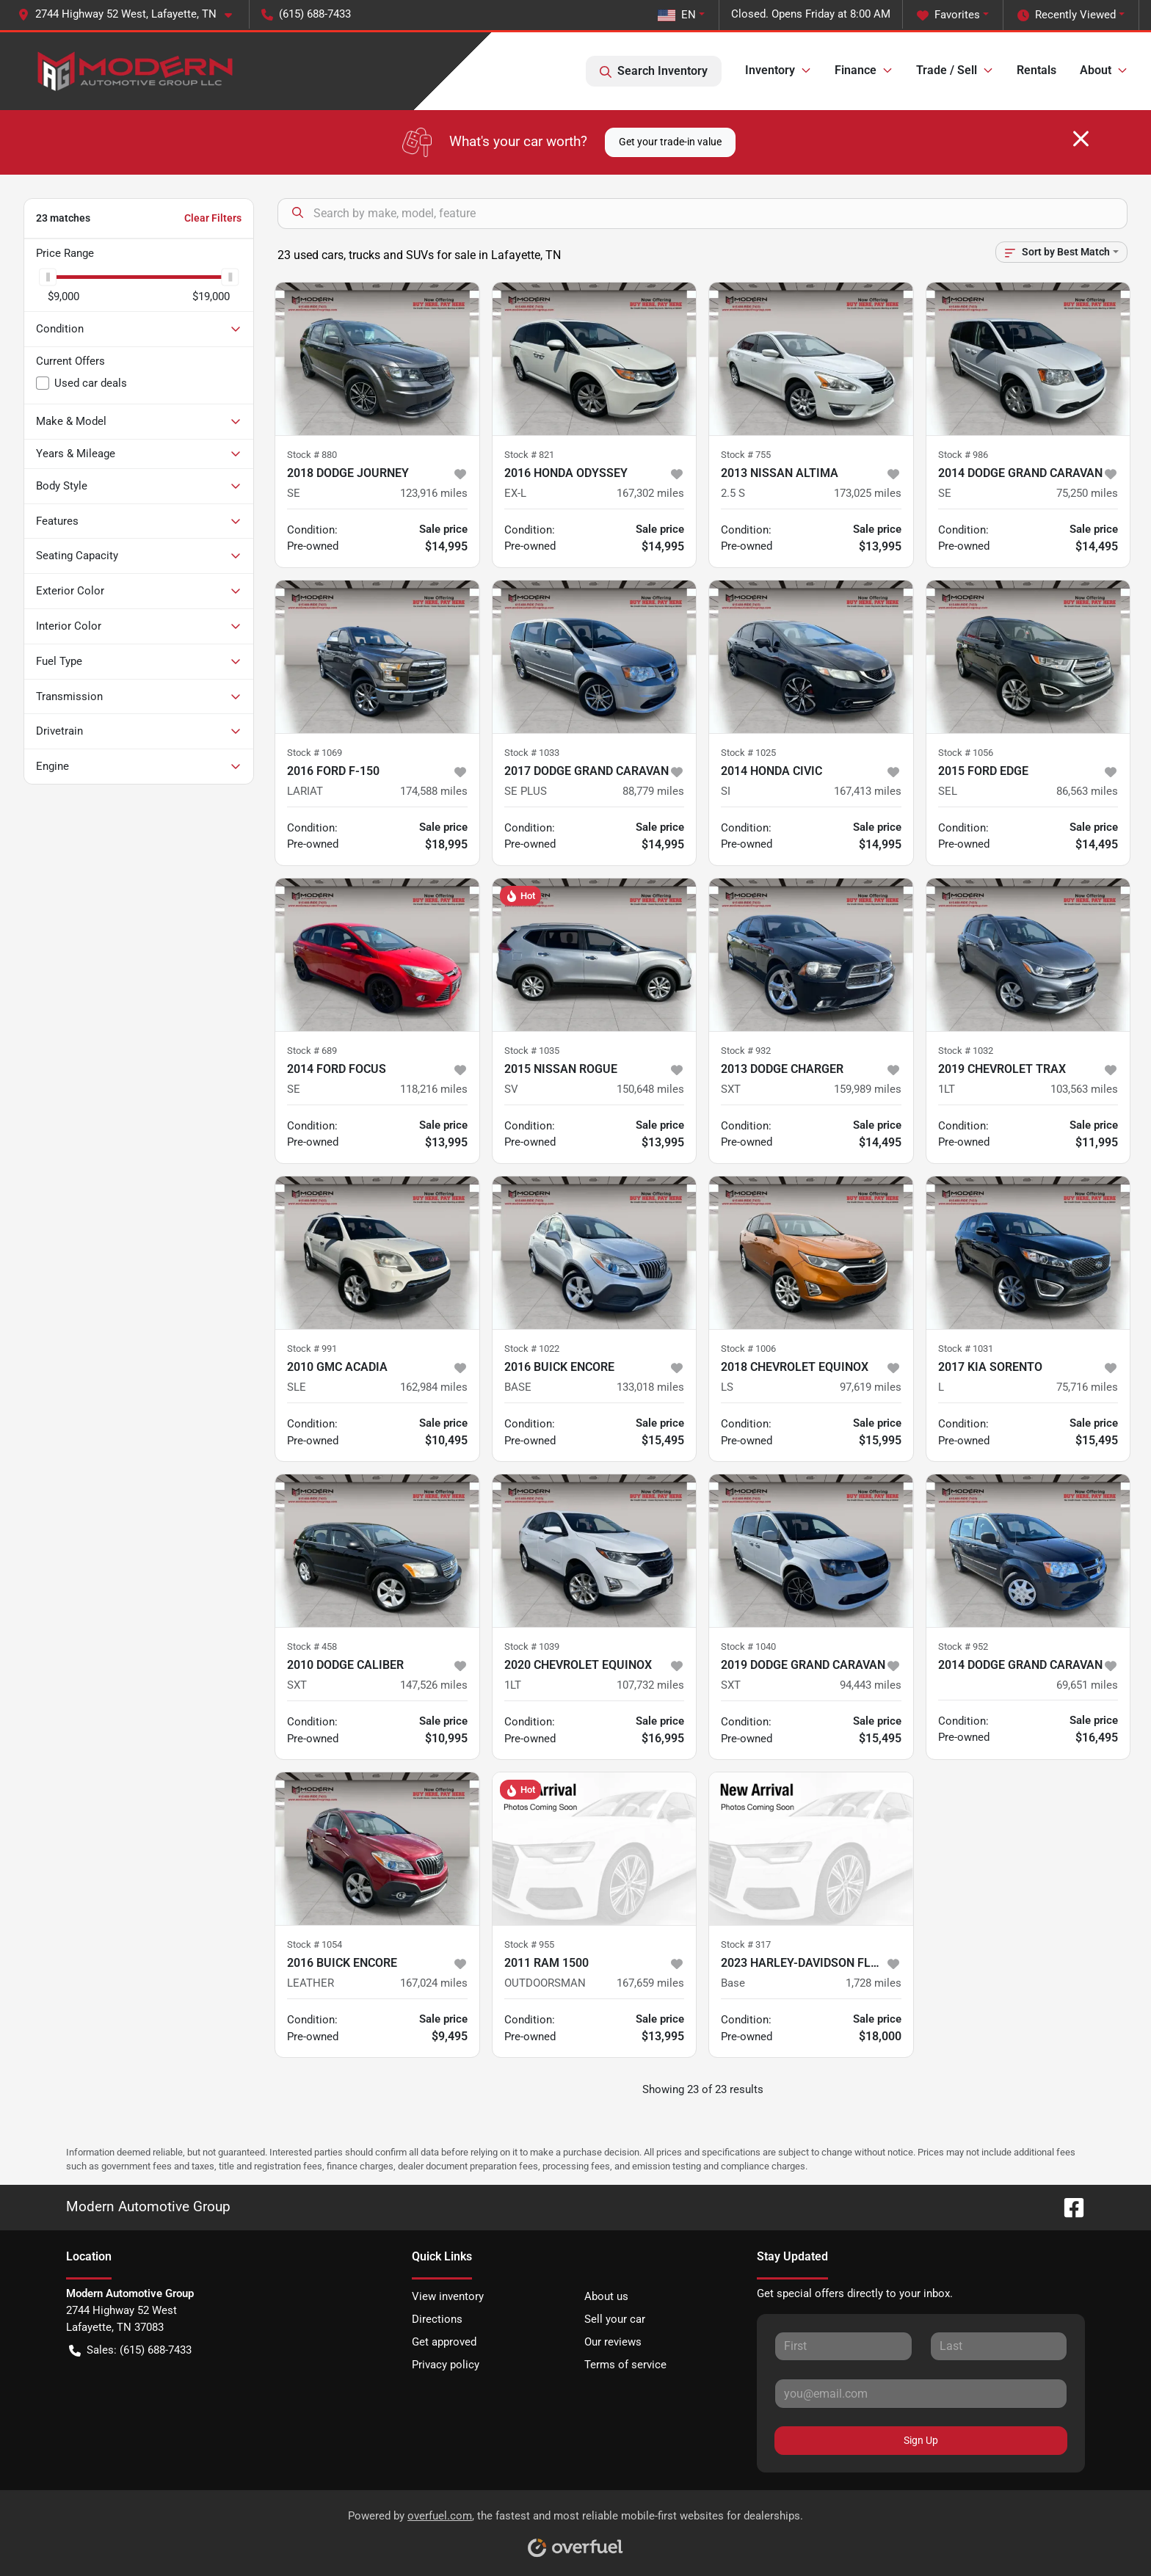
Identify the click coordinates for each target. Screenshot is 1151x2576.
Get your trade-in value (670, 142)
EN (677, 14)
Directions (437, 2319)
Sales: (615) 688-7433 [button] (130, 2350)
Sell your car (614, 2319)
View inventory (448, 2296)
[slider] (48, 276)
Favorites (948, 15)
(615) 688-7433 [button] (306, 14)
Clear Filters (213, 218)
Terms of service (625, 2364)
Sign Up (921, 2440)
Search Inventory (654, 71)
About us (606, 2296)
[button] (131, 14)
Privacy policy (445, 2364)
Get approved (444, 2341)
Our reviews (613, 2341)
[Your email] (920, 2393)
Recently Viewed (1066, 15)
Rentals (1036, 70)
